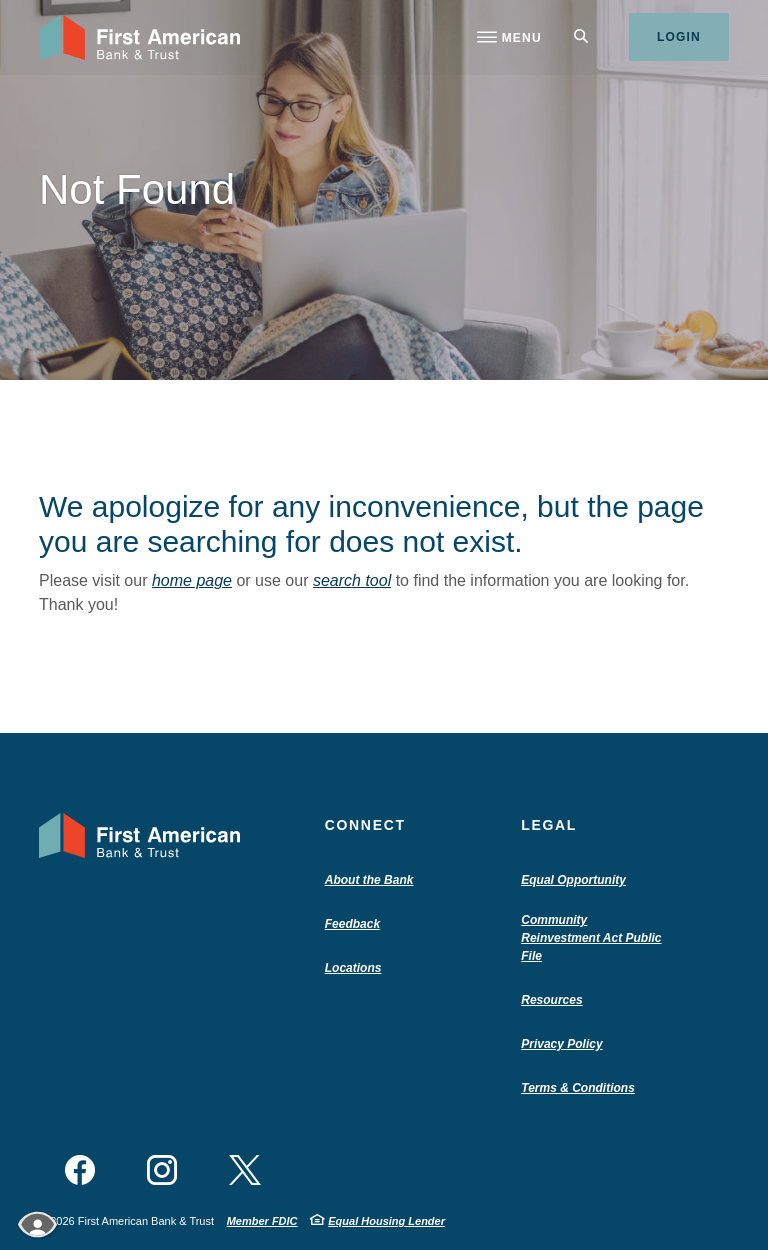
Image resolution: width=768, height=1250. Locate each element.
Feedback (352, 924)
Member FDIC (262, 1221)
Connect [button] (365, 825)
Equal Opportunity (573, 880)
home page (192, 580)
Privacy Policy (561, 1044)
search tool (352, 580)
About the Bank (374, 880)
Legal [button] (549, 825)
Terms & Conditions (578, 1088)
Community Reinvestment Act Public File (591, 939)
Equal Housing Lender (386, 1221)
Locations (353, 968)
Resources (551, 1000)
